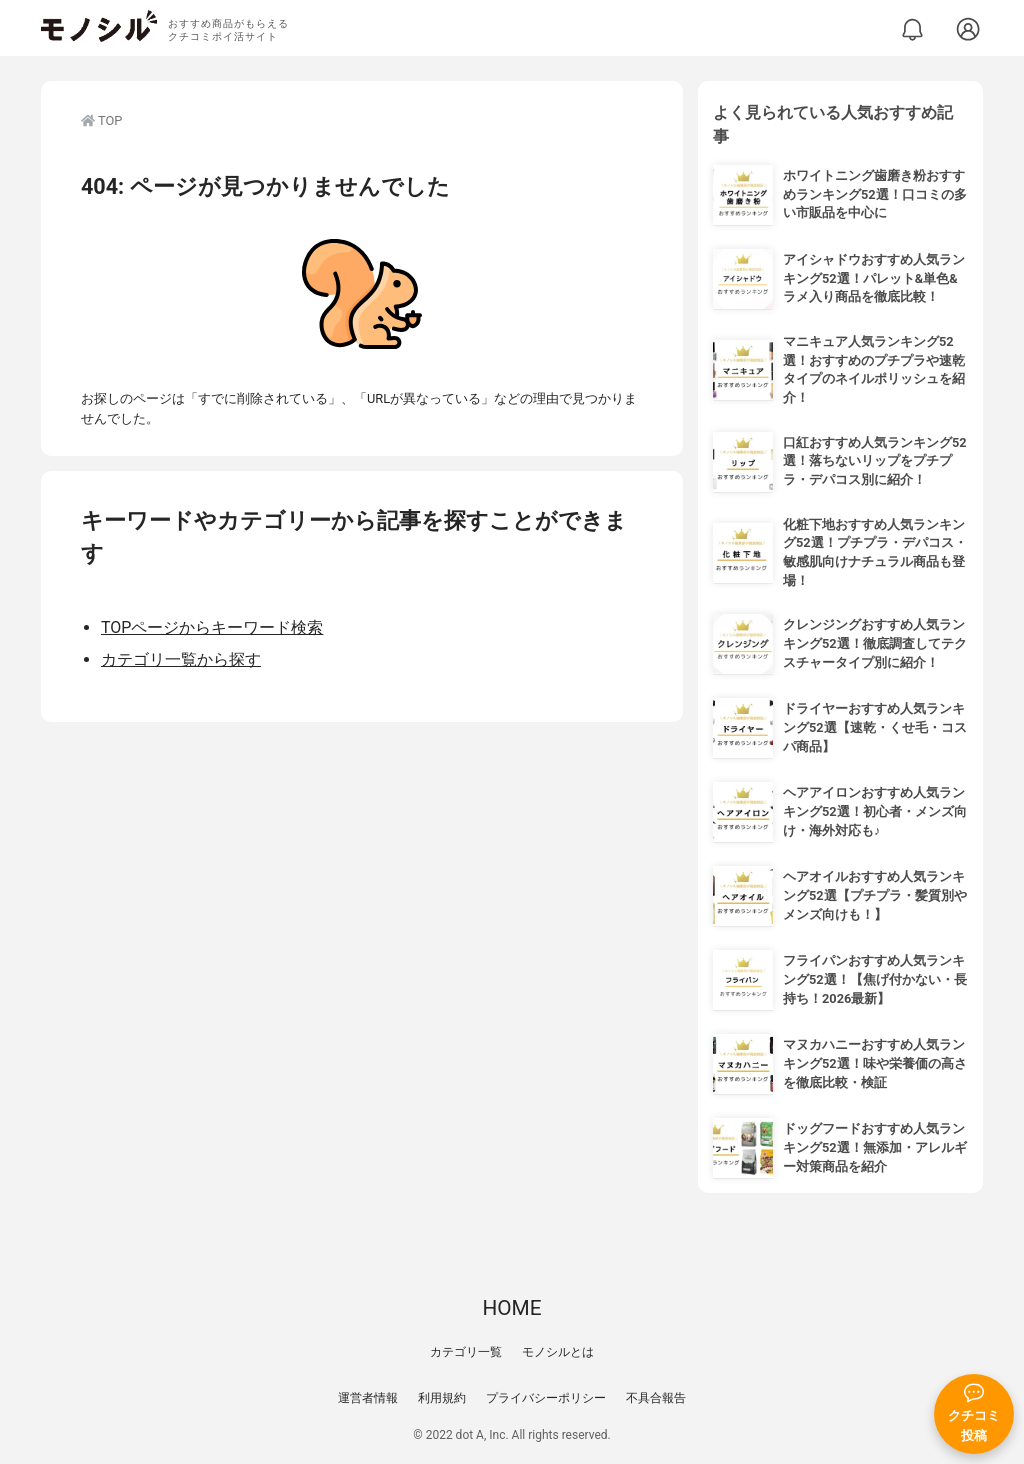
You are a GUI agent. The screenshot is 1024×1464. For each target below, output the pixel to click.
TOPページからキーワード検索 (212, 627)
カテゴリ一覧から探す (181, 659)
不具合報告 (656, 1398)
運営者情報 (368, 1398)
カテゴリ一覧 (466, 1352)
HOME (511, 1308)
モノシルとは (558, 1352)
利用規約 (442, 1398)
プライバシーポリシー (546, 1398)
